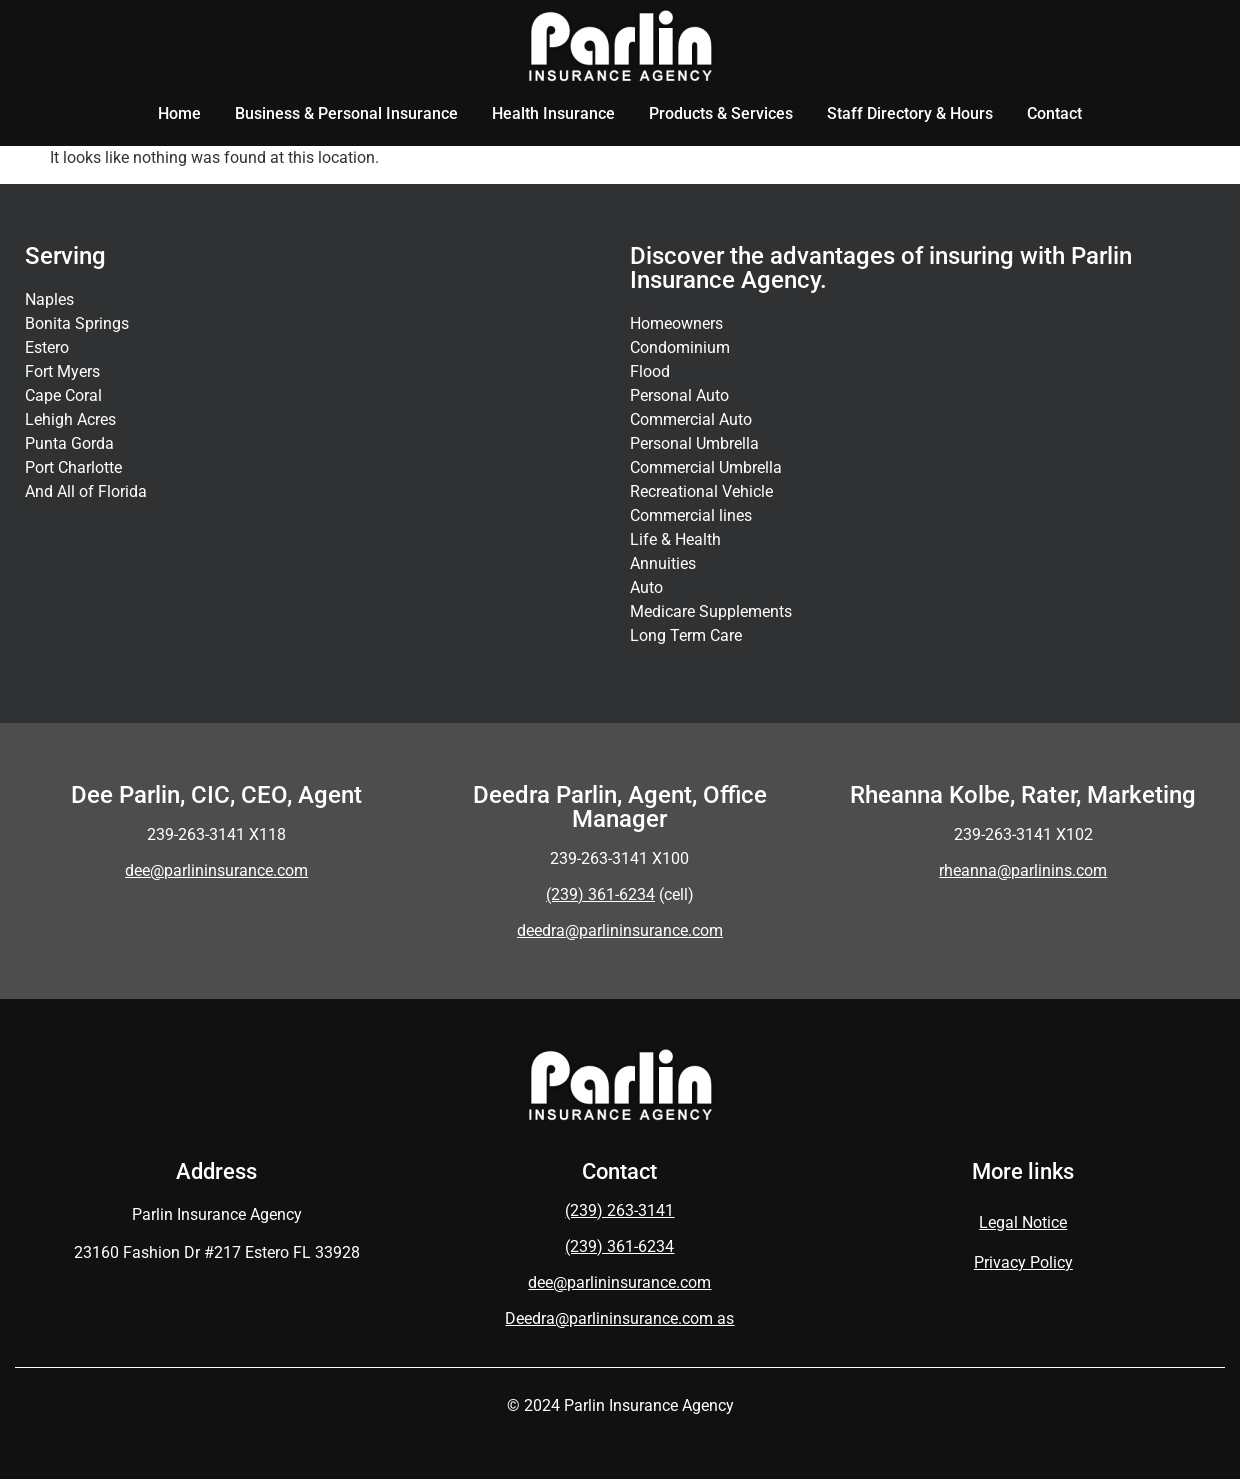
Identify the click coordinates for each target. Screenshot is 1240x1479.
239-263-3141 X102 (1023, 834)
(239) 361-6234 (619, 1246)
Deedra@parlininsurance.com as (619, 1318)
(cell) (620, 894)
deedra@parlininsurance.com (620, 930)
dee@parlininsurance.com (216, 870)
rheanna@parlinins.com (1023, 870)
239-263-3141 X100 (619, 858)
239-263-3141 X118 (216, 834)
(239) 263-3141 (619, 1210)
